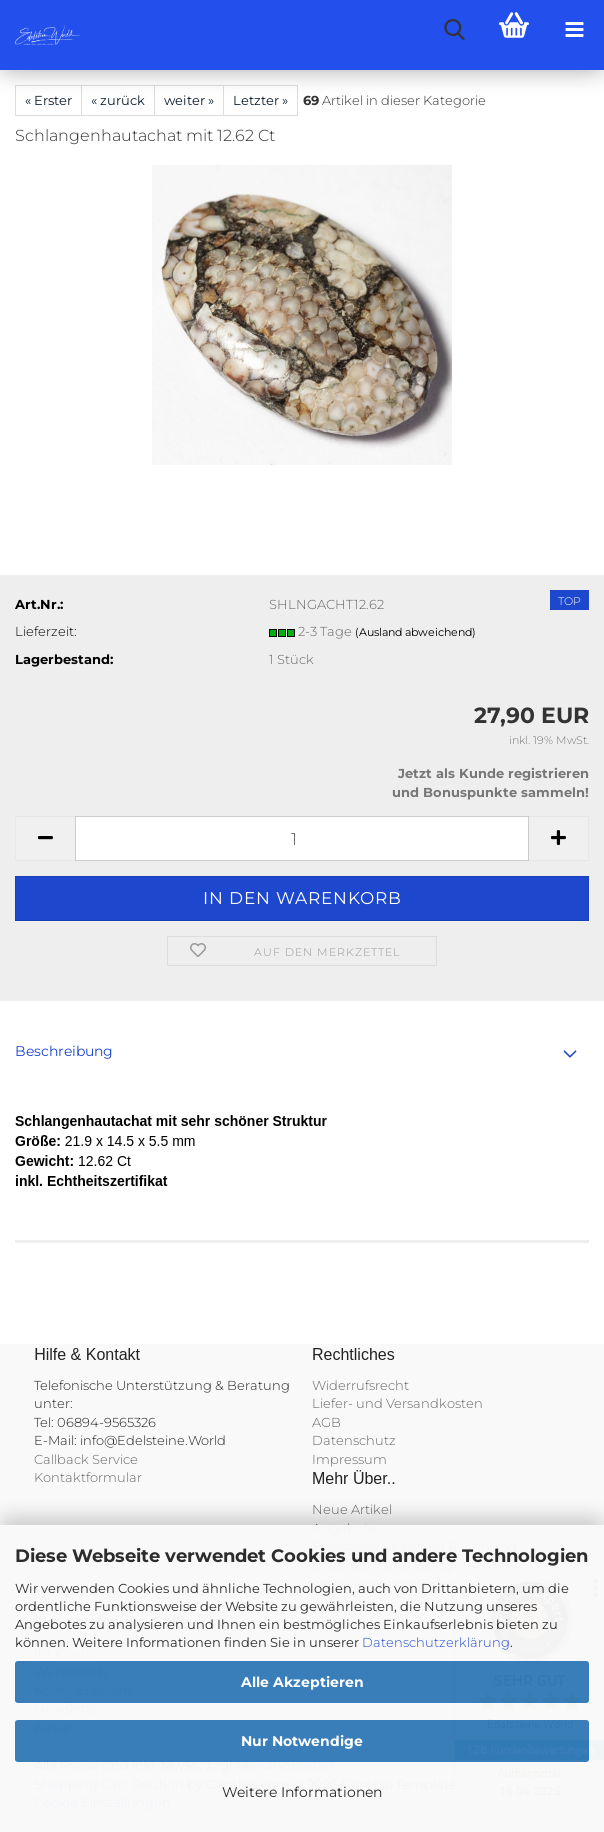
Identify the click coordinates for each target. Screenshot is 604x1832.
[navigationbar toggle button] (574, 30)
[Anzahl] (302, 838)
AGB (326, 1422)
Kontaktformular (88, 1477)
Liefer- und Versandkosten (397, 1403)
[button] (45, 838)
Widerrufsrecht (360, 1385)
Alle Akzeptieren (302, 1682)
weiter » (189, 100)
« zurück (118, 100)
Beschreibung (64, 1051)
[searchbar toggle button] (454, 30)
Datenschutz (354, 1440)
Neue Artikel (352, 1509)
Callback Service (86, 1459)
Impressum (349, 1459)
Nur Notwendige (302, 1741)
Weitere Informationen (302, 1792)
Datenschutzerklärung (436, 1642)
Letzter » (260, 100)
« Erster (48, 100)
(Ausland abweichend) (415, 632)
